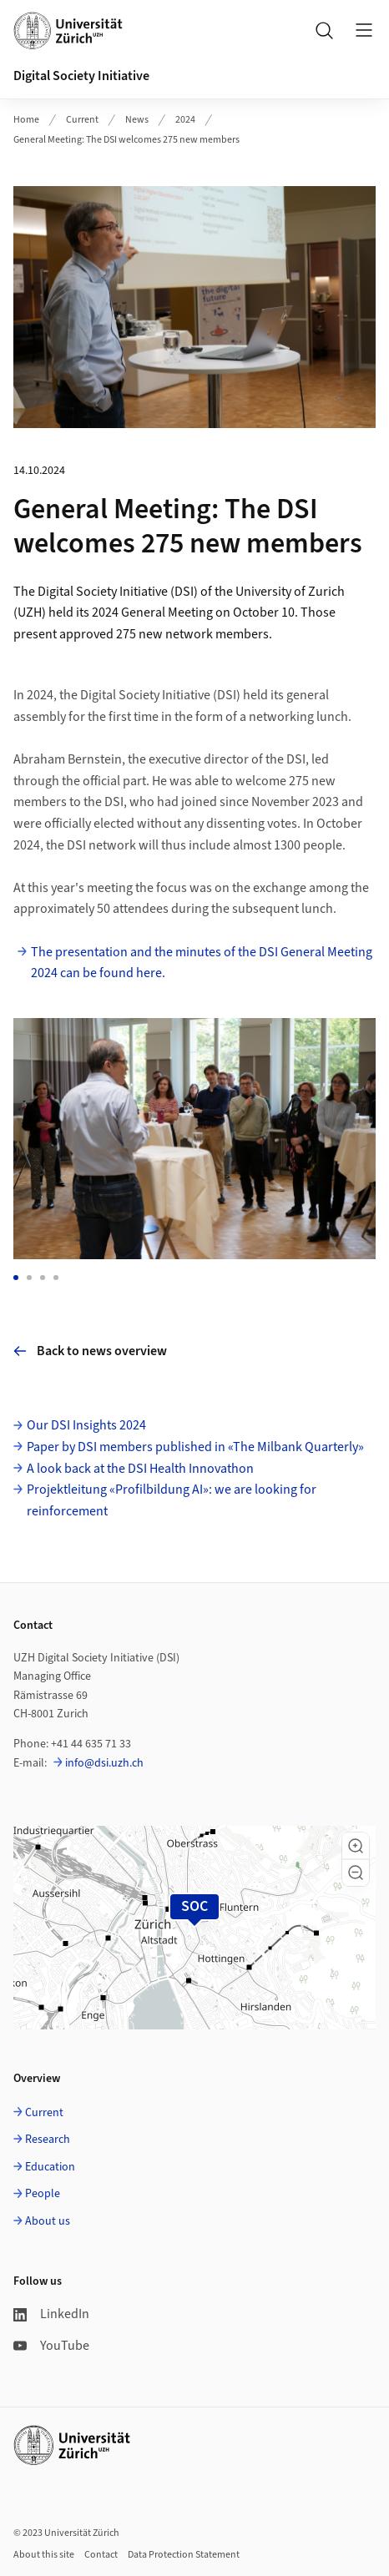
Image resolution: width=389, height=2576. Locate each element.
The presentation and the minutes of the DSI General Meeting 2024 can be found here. (201, 963)
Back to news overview (90, 1351)
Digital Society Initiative (81, 76)
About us (47, 2221)
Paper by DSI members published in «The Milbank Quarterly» (195, 1447)
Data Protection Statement (184, 2555)
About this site (43, 2555)
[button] (355, 1845)
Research (47, 2139)
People (42, 2193)
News (137, 120)
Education (50, 2167)
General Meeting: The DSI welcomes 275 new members (126, 140)
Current (82, 120)
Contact (101, 2555)
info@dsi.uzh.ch (104, 1763)
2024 (185, 120)
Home (26, 120)
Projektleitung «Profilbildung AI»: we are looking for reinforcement (171, 1500)
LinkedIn (51, 2314)
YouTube (51, 2346)
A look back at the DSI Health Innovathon (140, 1468)
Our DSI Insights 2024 (86, 1425)
